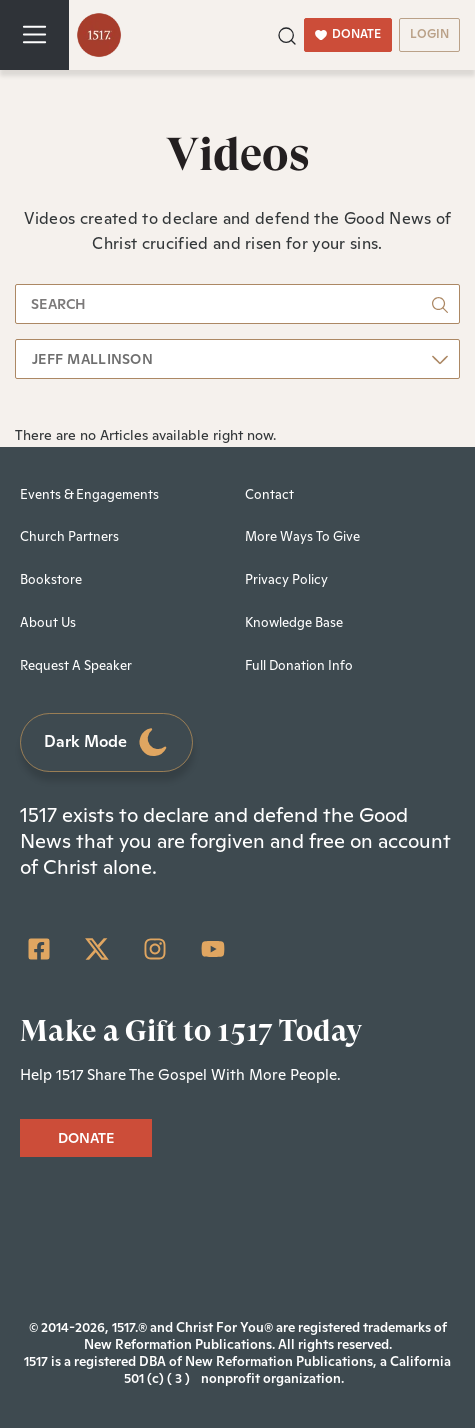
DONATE (348, 34)
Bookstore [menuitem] (51, 579)
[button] (287, 34)
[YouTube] (213, 949)
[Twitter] (97, 949)
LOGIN (429, 34)
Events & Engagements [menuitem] (89, 494)
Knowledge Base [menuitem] (294, 622)
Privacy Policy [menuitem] (286, 579)
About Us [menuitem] (48, 622)
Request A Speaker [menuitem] (76, 665)
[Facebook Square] (39, 949)
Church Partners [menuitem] (69, 536)
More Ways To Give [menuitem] (302, 536)
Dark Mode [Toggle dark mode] (107, 742)
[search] (237, 304)
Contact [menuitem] (269, 494)
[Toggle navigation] (34, 35)
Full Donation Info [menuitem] (299, 665)
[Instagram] (155, 949)
